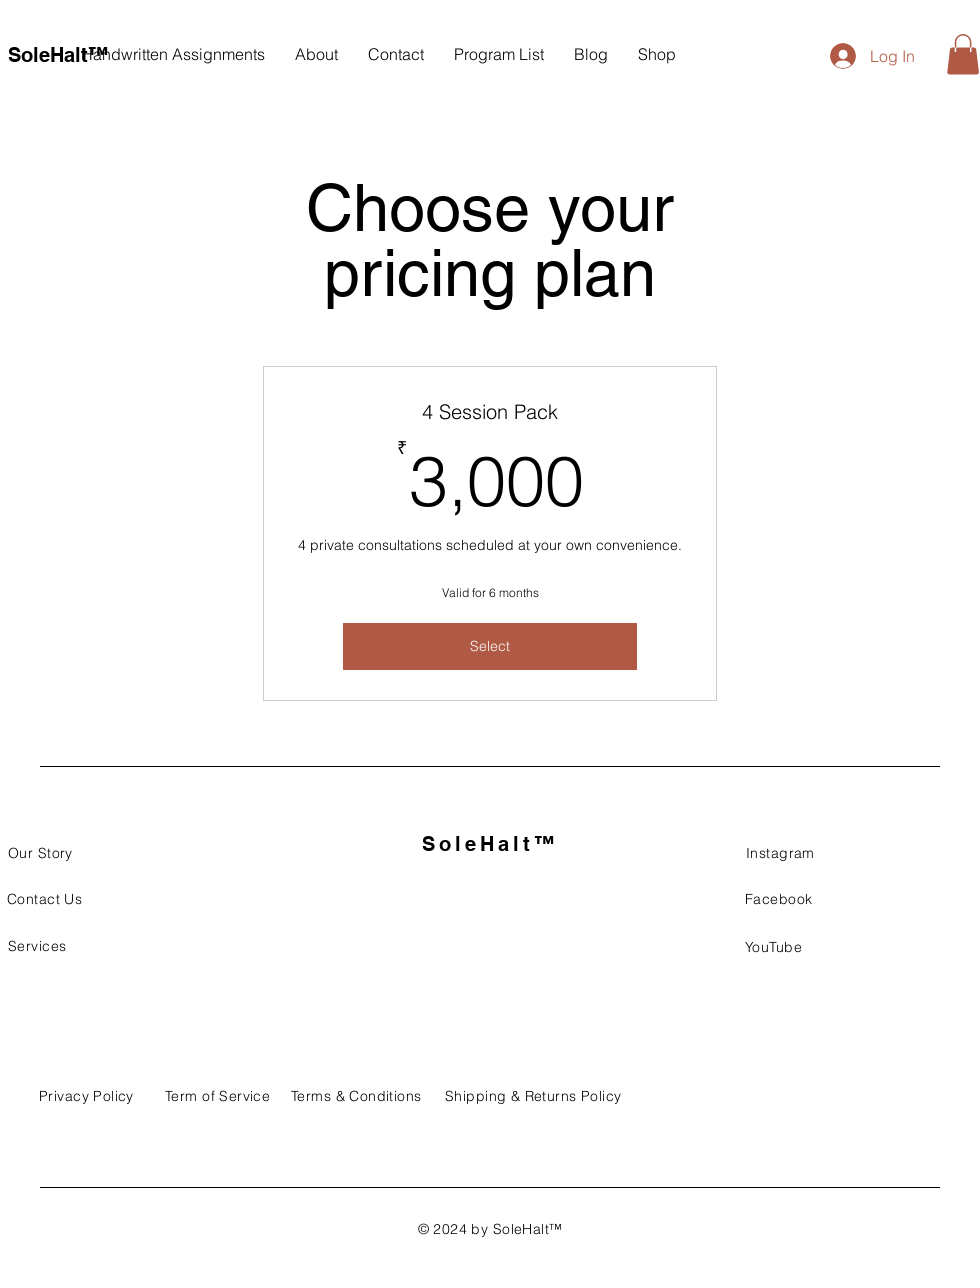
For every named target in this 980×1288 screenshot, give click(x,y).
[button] (963, 54)
